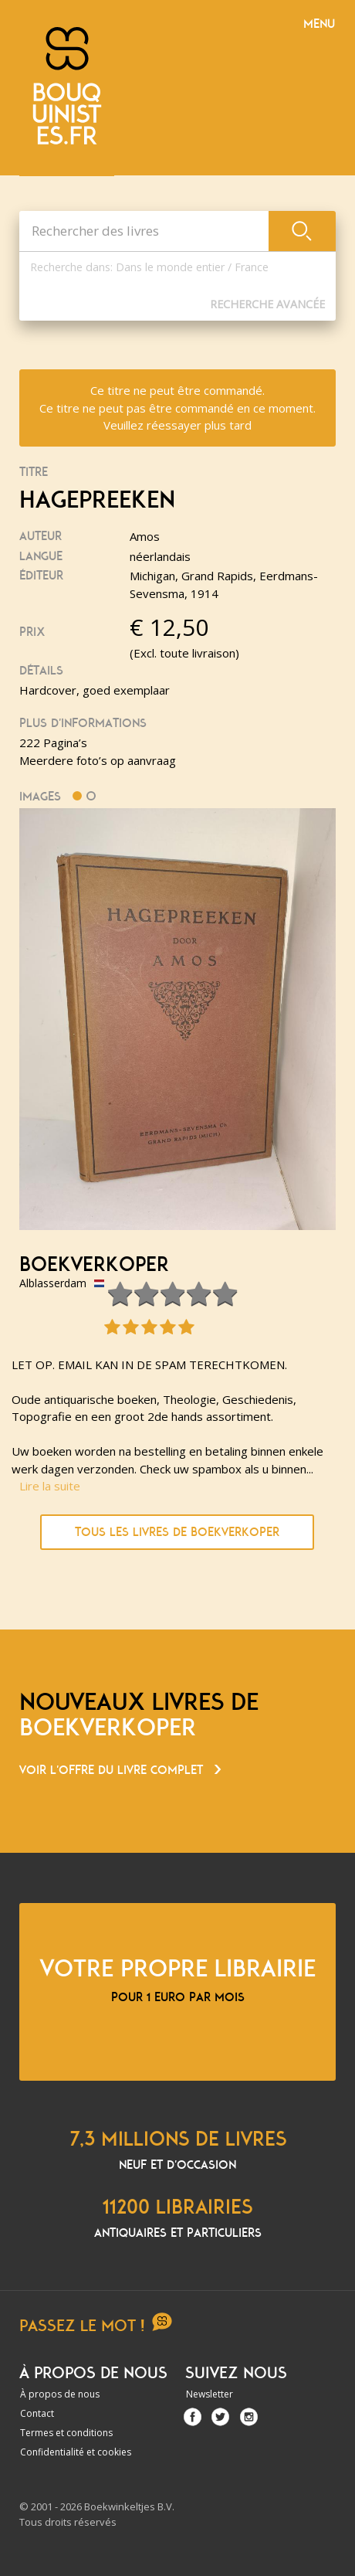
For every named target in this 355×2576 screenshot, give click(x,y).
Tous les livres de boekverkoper (177, 1532)
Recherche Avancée (267, 304)
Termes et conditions (66, 2432)
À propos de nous (60, 2394)
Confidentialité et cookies (75, 2452)
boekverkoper (94, 1265)
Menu (319, 24)
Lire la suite (49, 1486)
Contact (37, 2413)
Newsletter (209, 2394)
